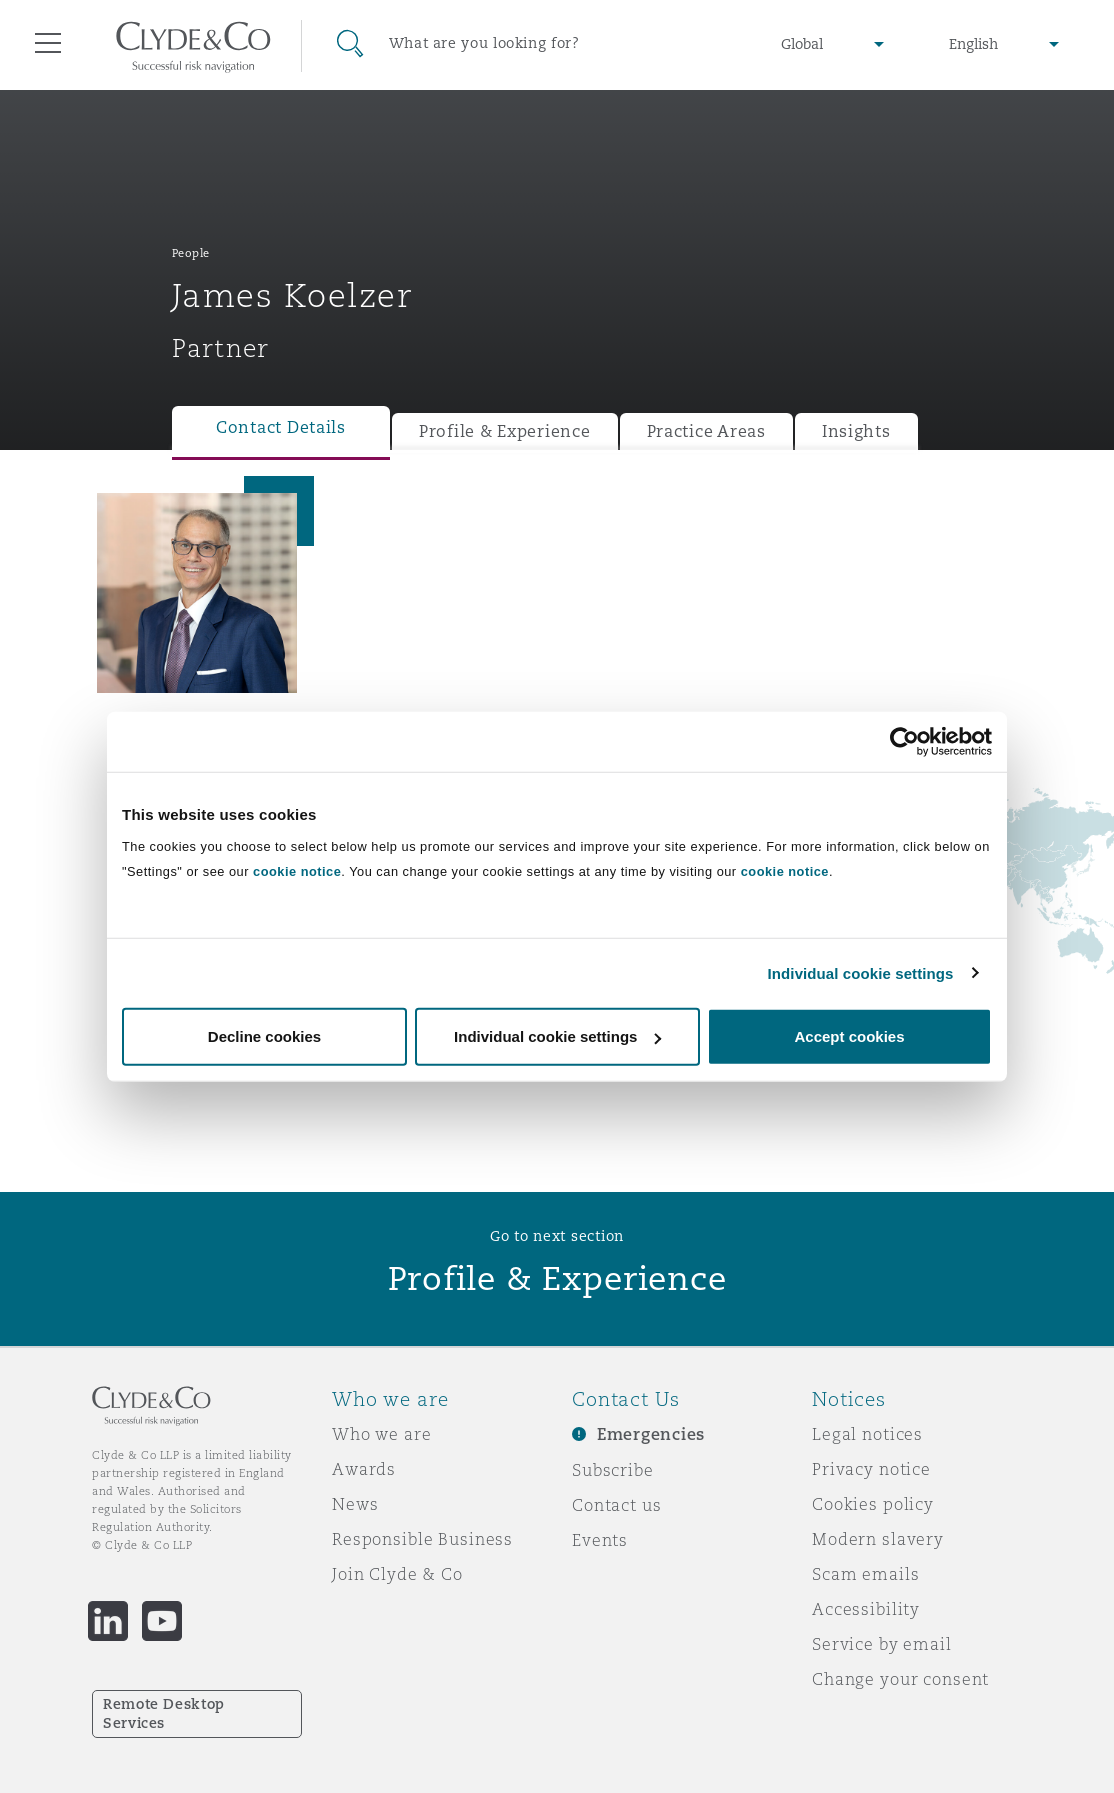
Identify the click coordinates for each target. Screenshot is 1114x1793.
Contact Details (281, 427)
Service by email (882, 1644)
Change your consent (900, 1679)
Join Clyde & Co (397, 1574)
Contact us (617, 1505)
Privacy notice (871, 1469)
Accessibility (866, 1609)
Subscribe (613, 1470)
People (191, 253)
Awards (364, 1469)
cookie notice (297, 871)
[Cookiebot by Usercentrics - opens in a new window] (904, 741)
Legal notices (867, 1434)
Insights (856, 431)
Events (600, 1540)
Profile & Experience (505, 431)
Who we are (382, 1434)
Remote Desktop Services (164, 1713)
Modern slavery (878, 1539)
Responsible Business (422, 1539)
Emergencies (651, 1434)
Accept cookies (849, 1036)
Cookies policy (873, 1504)
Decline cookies (264, 1036)
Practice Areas (706, 431)
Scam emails (865, 1574)
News (355, 1504)
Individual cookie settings (861, 972)
